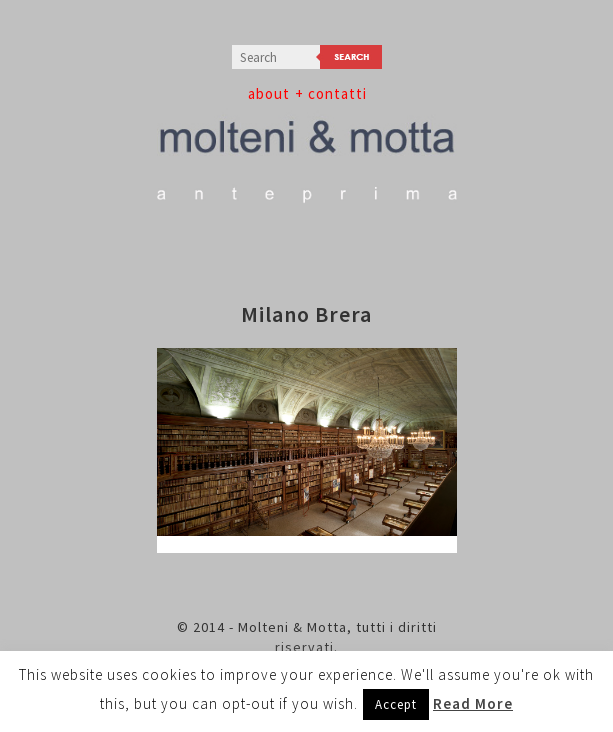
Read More (473, 703)
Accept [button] (396, 704)
